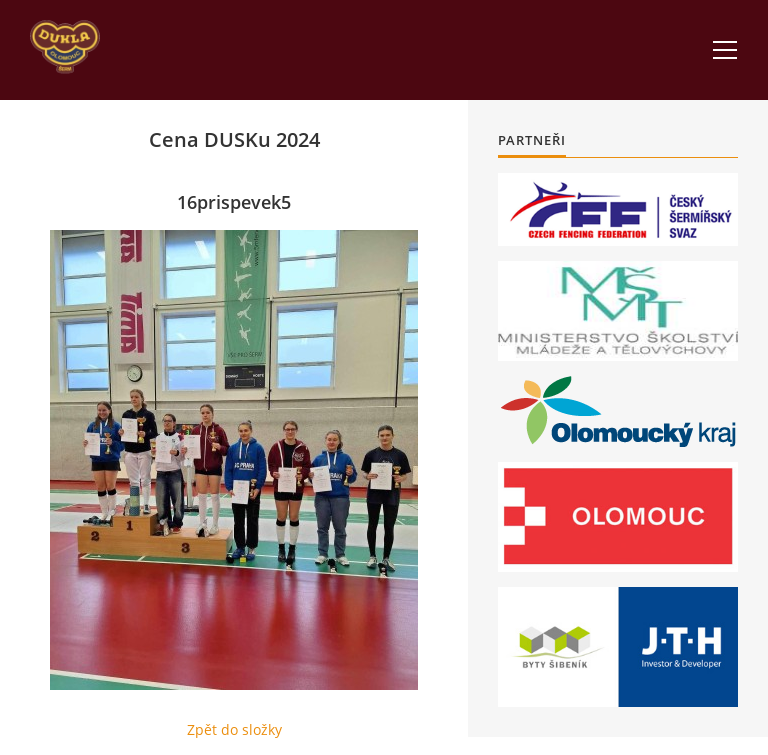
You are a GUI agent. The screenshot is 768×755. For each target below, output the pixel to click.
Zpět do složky (234, 729)
